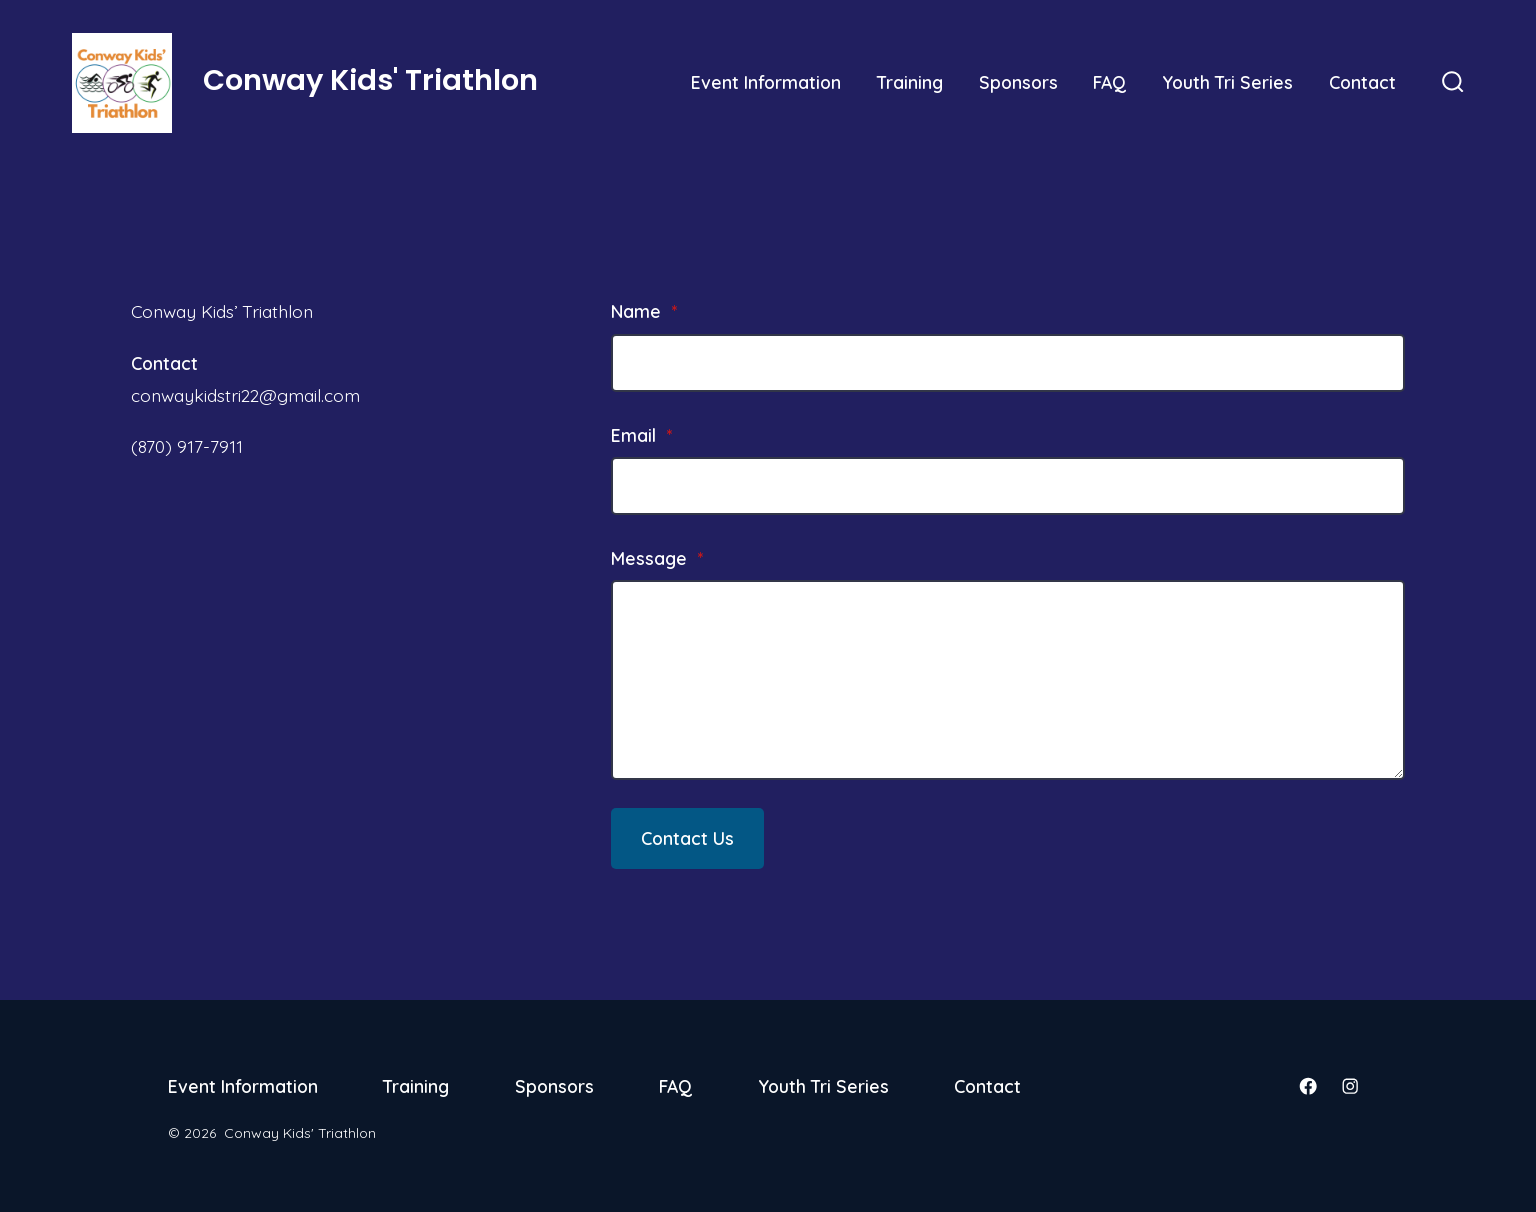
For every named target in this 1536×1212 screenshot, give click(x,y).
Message (657, 558)
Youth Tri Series (1227, 82)
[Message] (1008, 680)
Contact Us (687, 838)
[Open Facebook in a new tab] (1308, 1086)
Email (641, 435)
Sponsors (1018, 82)
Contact (1362, 82)
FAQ (1109, 82)
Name (644, 311)
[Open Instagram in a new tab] (1350, 1086)
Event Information (766, 82)
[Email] (1008, 486)
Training (910, 82)
